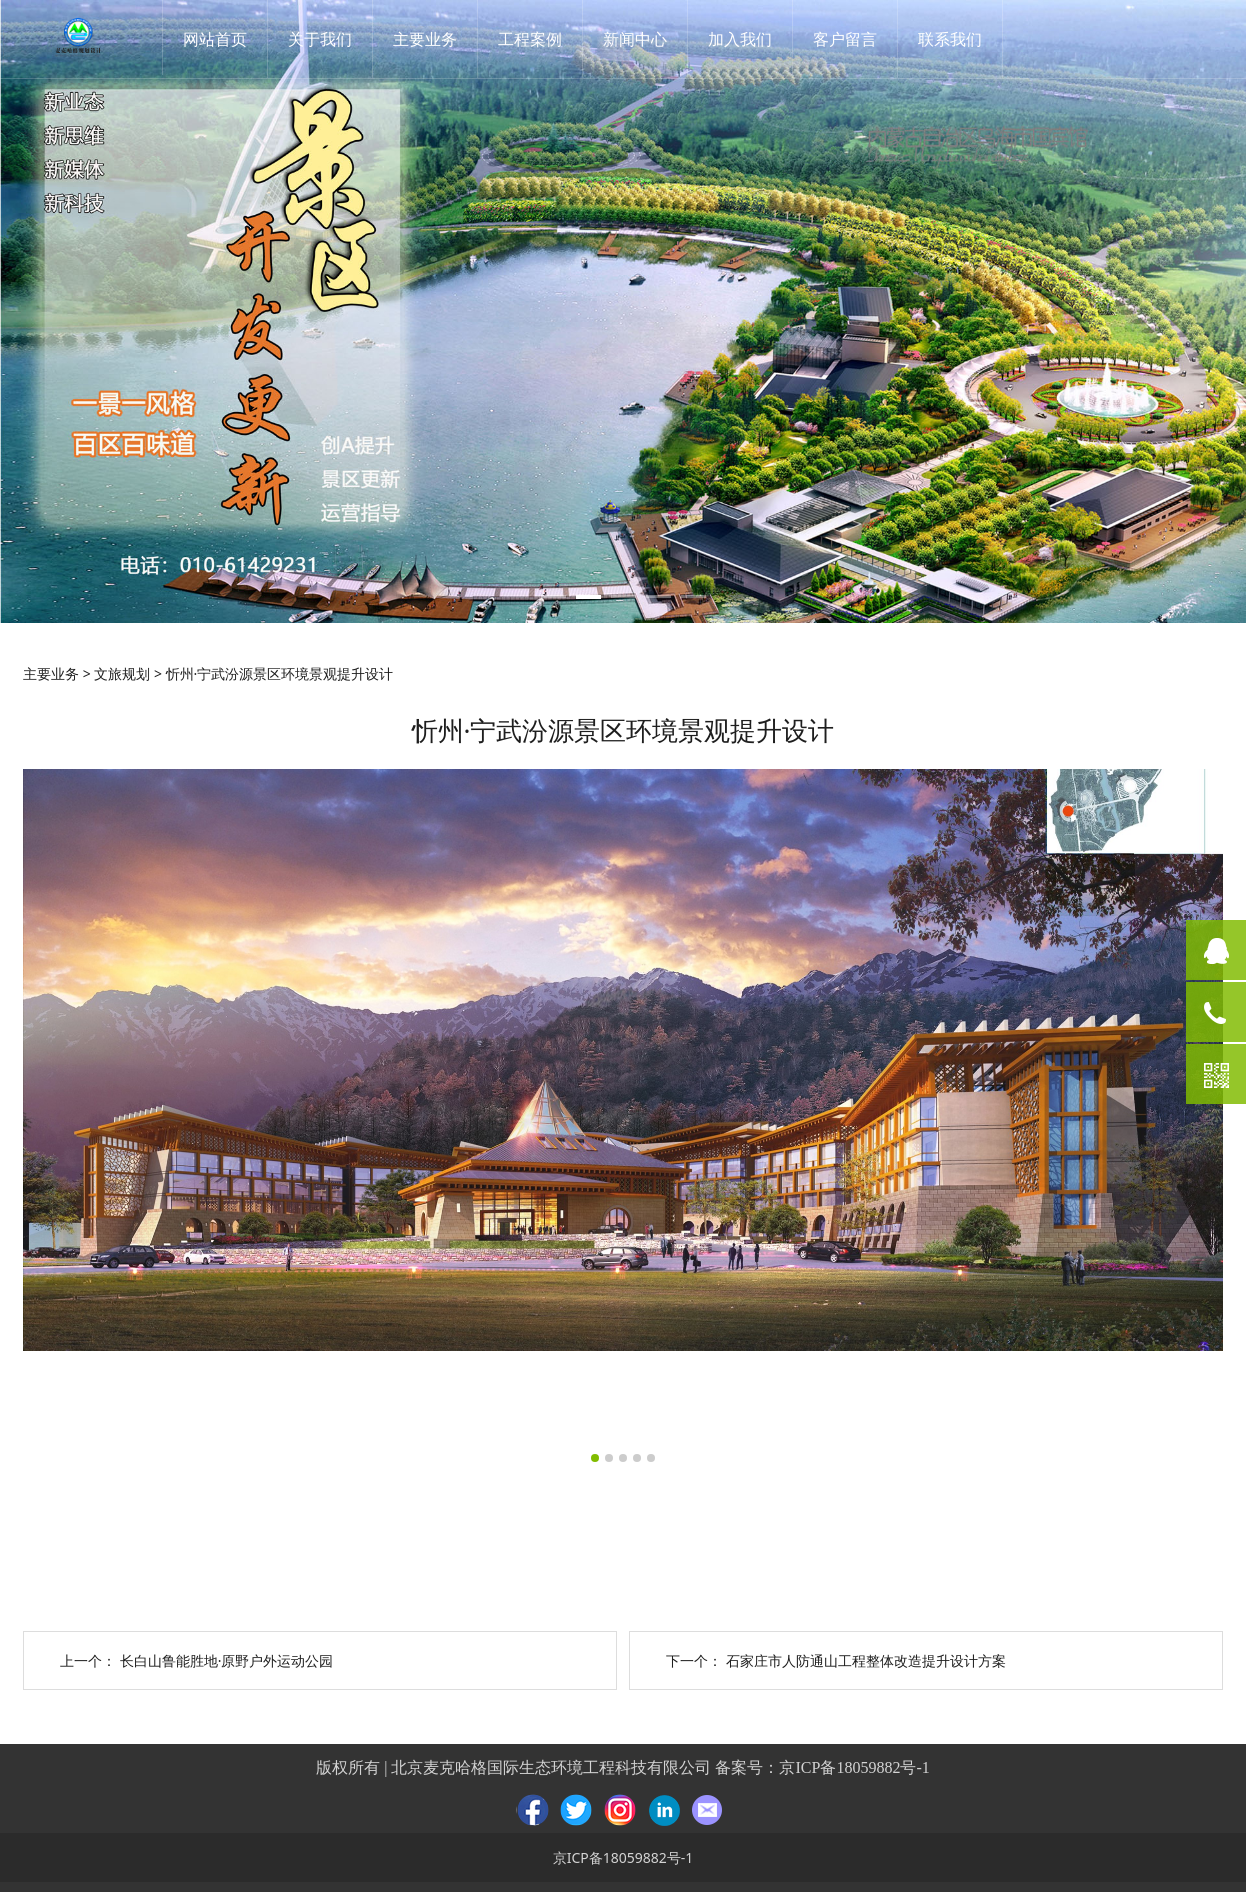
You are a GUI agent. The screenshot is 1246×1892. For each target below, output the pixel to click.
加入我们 (740, 39)
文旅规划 (122, 673)
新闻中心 (635, 39)
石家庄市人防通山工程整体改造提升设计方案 (866, 1660)
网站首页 (215, 39)
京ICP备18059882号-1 (854, 1767)
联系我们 (950, 39)
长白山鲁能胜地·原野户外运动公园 (227, 1660)
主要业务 (425, 39)
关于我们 (320, 39)
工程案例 (530, 39)
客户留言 (845, 39)
